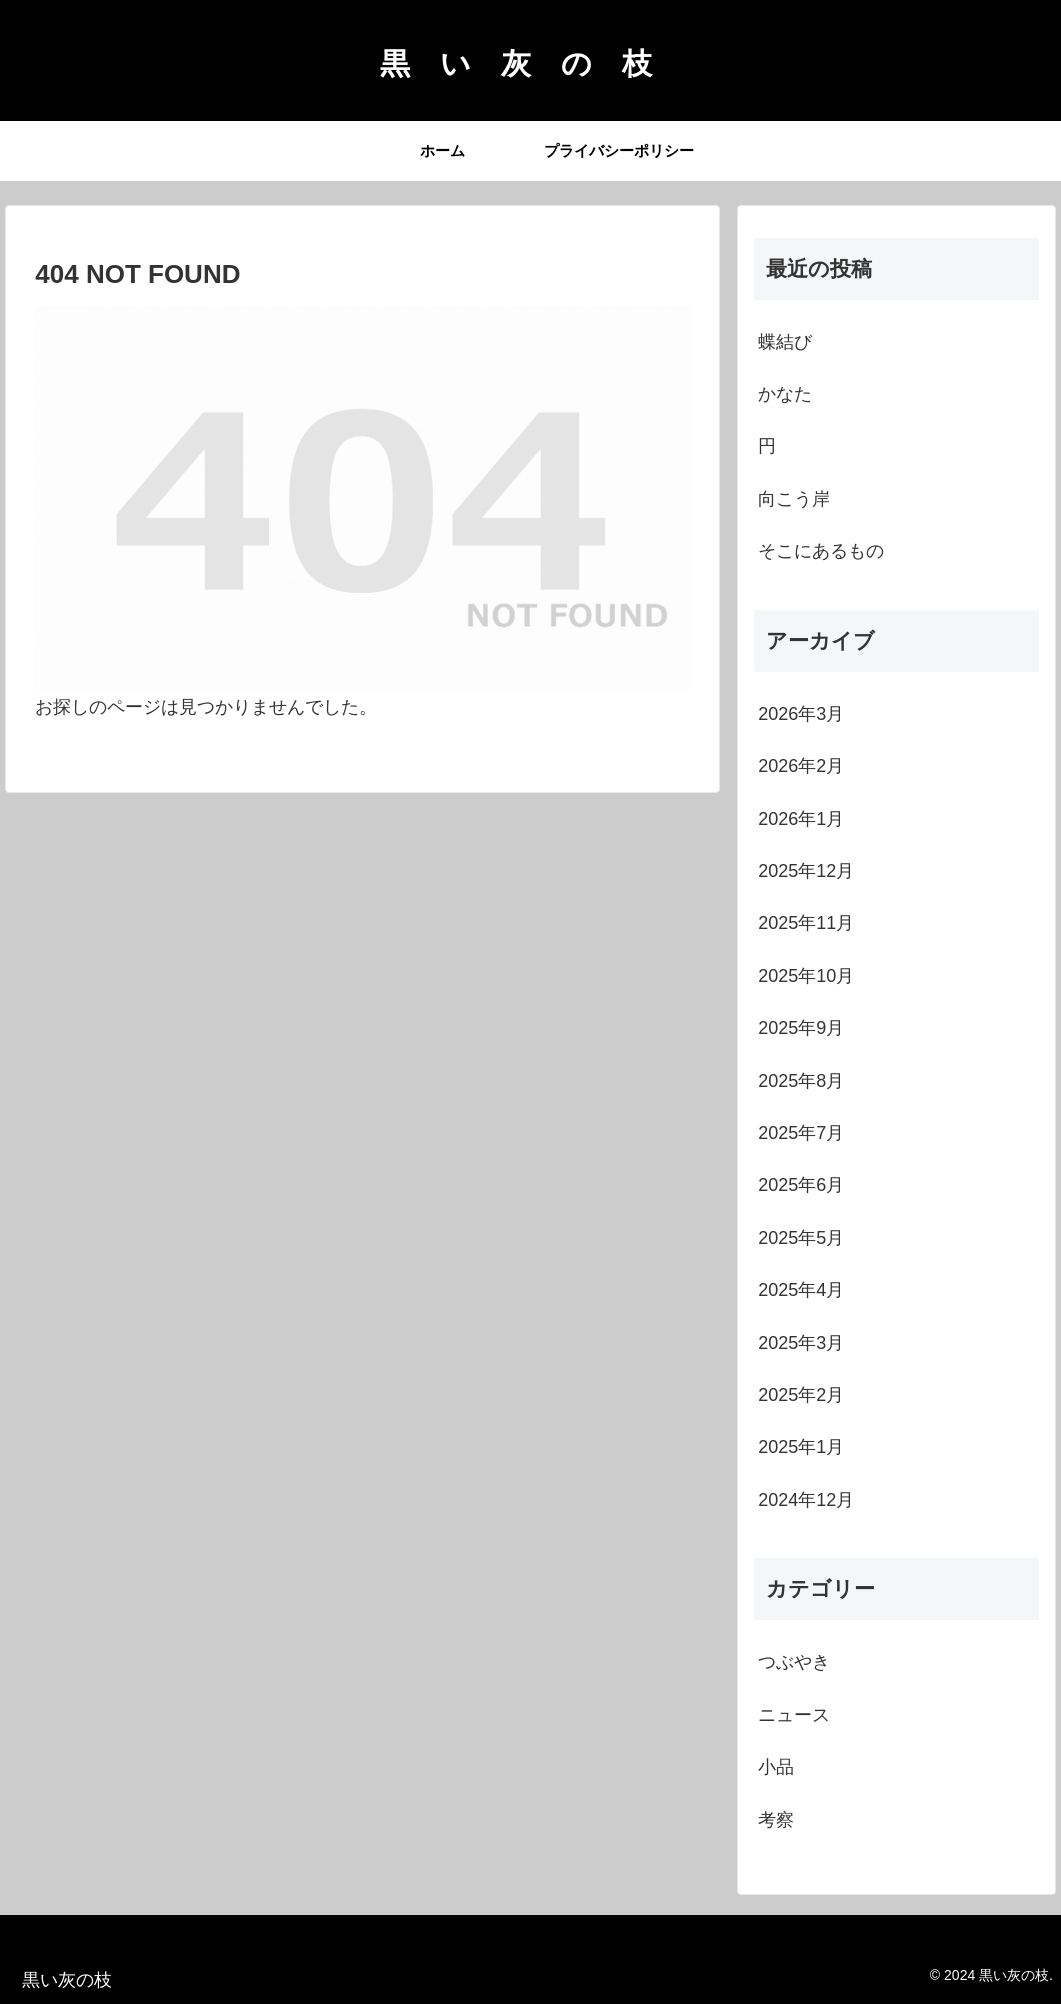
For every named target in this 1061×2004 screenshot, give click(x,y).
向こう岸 (794, 499)
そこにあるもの (821, 551)
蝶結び (785, 342)
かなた (785, 394)
